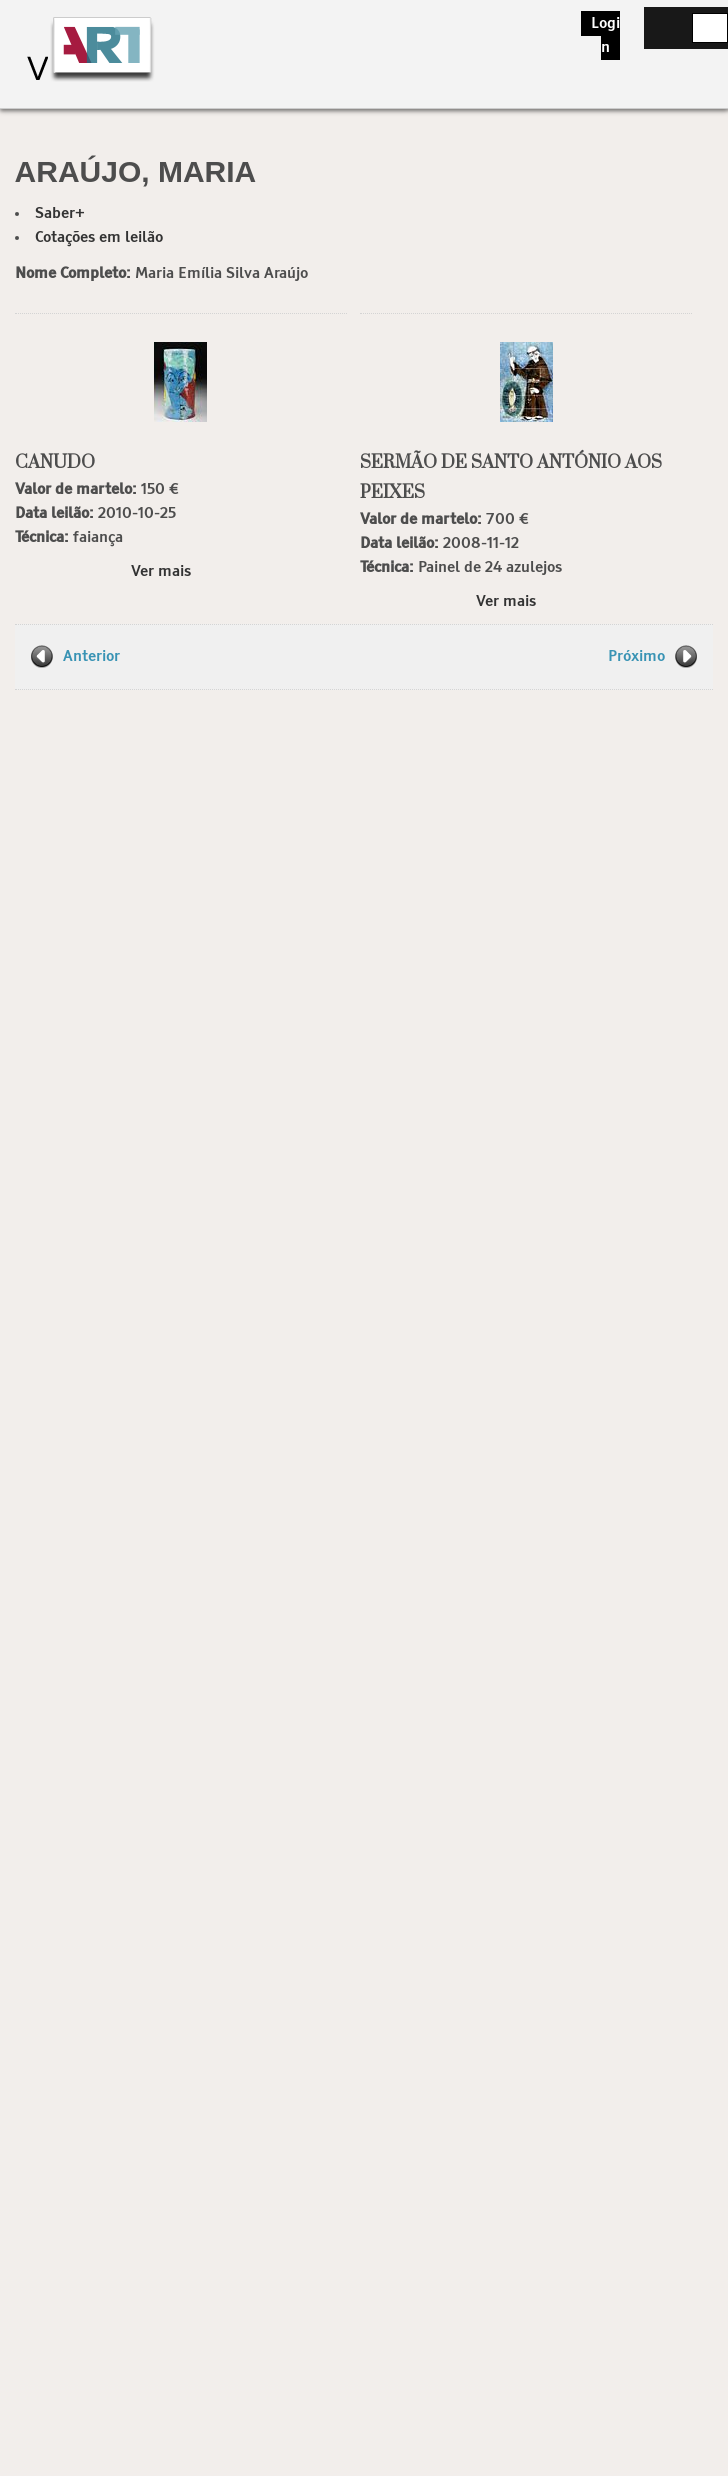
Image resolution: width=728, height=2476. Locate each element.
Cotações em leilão (99, 237)
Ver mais (161, 571)
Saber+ (60, 213)
